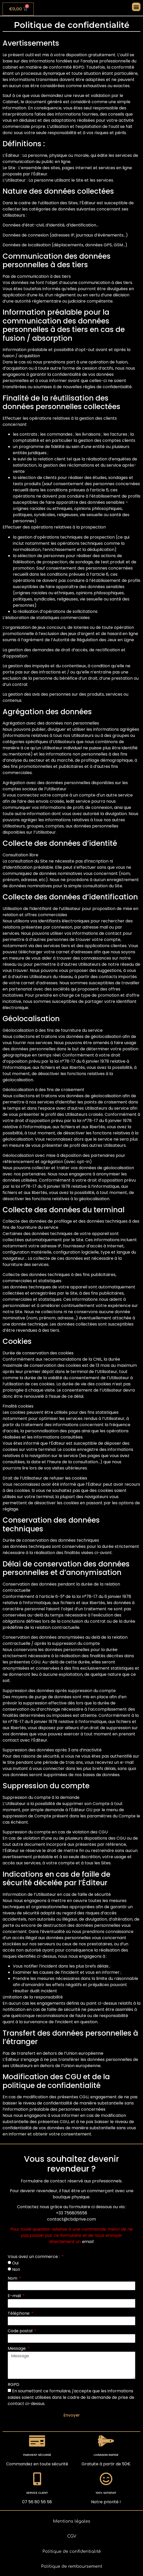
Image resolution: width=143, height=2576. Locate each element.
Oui (15, 2263)
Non (16, 2269)
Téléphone (19, 2313)
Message (17, 2348)
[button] (136, 7)
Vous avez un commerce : (34, 2257)
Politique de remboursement (71, 2566)
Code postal (20, 2331)
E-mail (15, 2296)
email (88, 2242)
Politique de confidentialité (71, 2551)
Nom (13, 2278)
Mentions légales (71, 2521)
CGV (71, 2536)
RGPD (13, 2384)
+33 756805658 (71, 2213)
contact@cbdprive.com (71, 2219)
